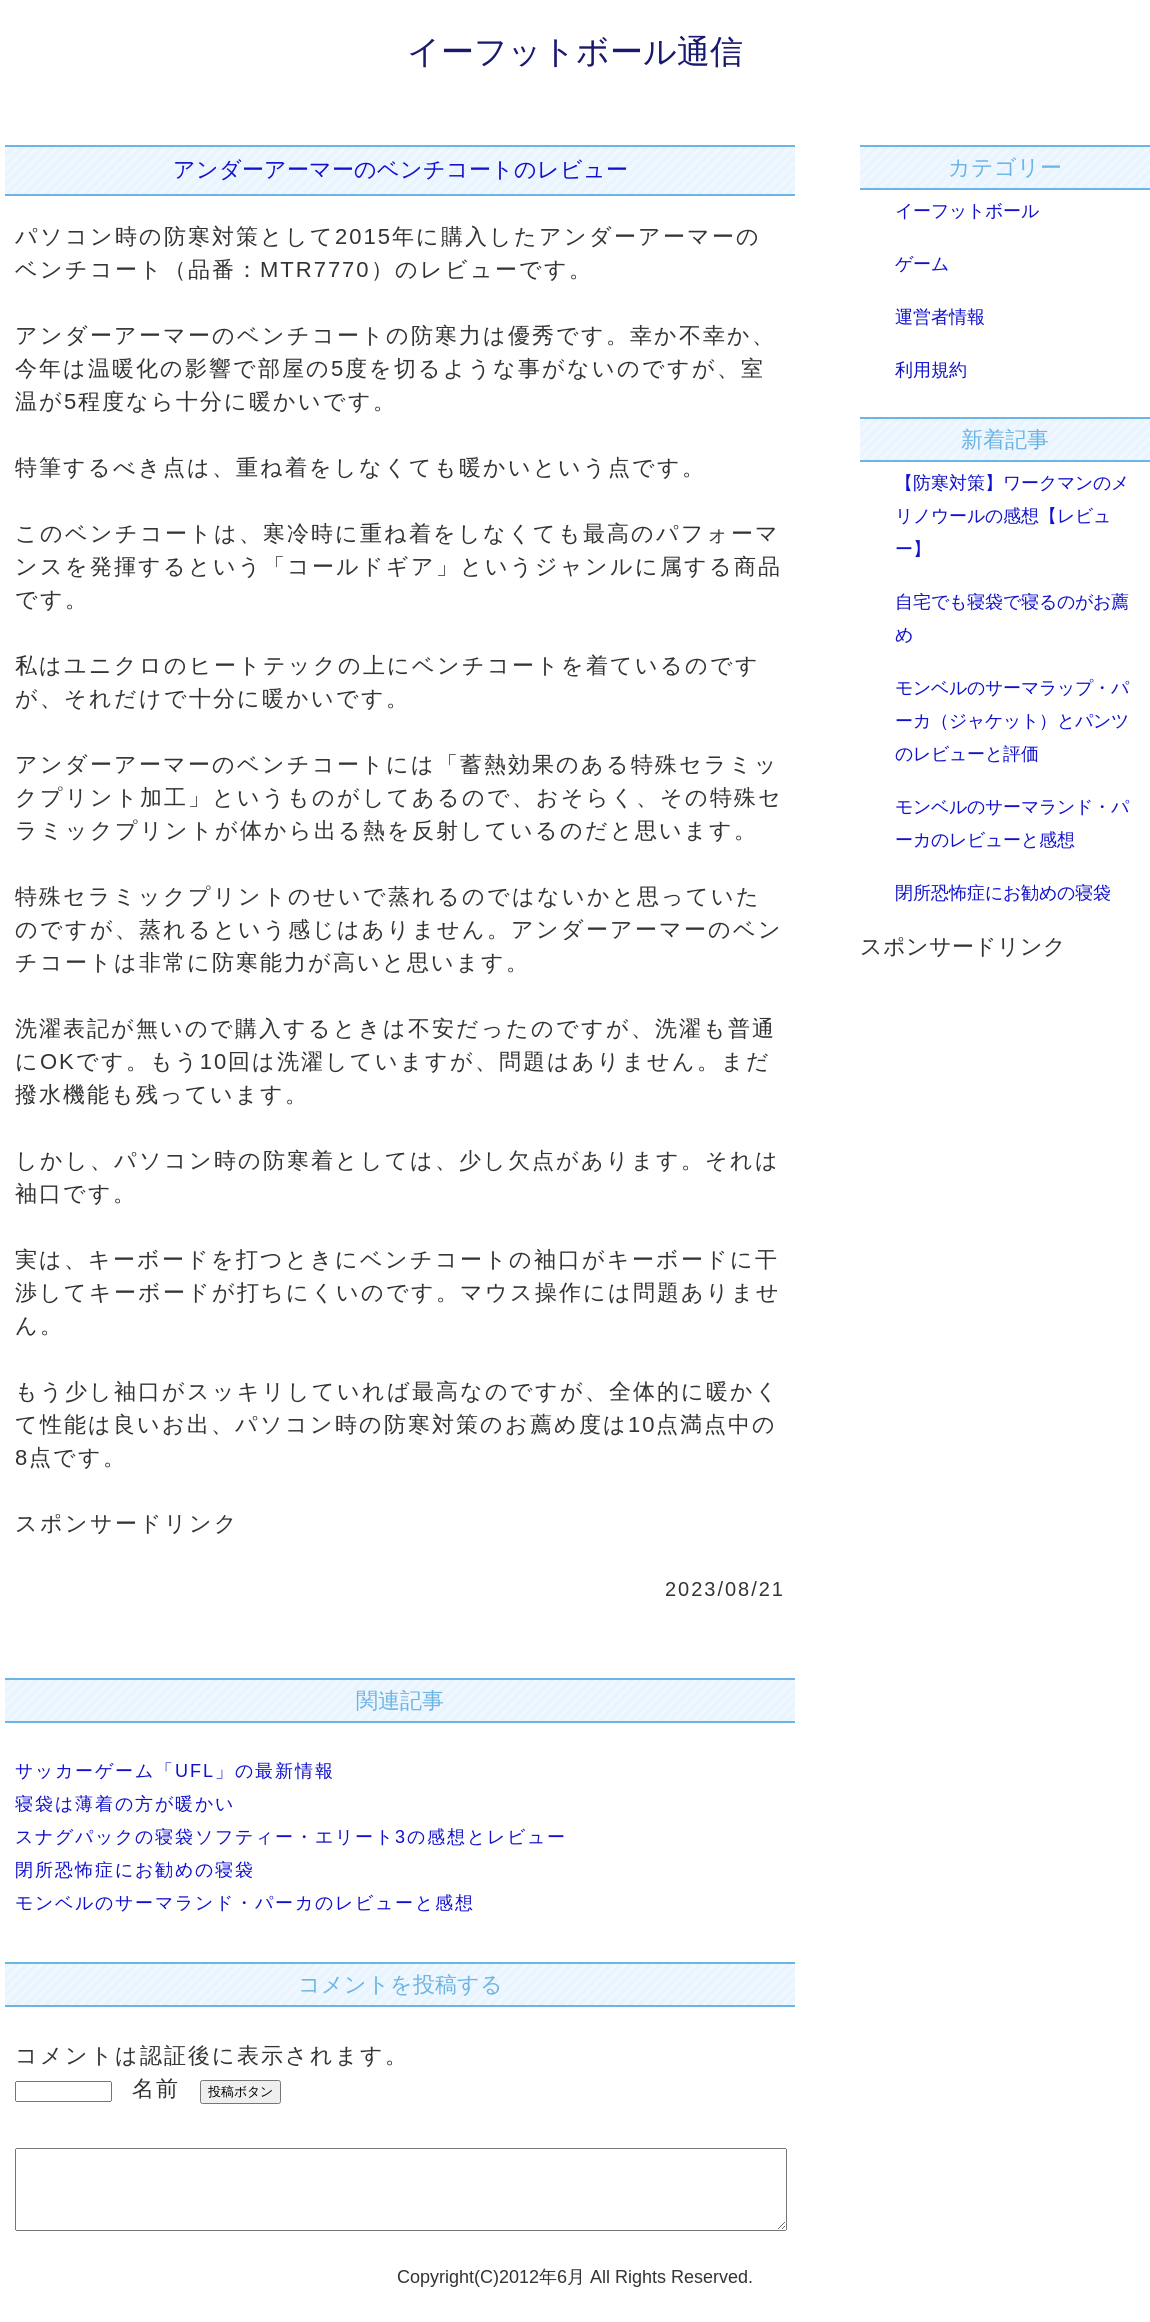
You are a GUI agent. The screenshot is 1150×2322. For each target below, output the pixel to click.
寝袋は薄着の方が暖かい (125, 1804)
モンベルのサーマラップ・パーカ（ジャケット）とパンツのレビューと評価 (1012, 721)
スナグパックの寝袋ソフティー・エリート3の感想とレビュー (291, 1837)
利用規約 (931, 370)
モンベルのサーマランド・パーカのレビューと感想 (245, 1903)
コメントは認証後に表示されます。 (212, 2055)
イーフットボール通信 (575, 51)
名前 (156, 2088)
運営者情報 (940, 317)
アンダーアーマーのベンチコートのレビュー (400, 169)
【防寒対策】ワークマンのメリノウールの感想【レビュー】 (1012, 516)
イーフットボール (967, 211)
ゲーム (922, 264)
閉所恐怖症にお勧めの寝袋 (135, 1870)
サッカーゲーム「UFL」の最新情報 (175, 1771)
